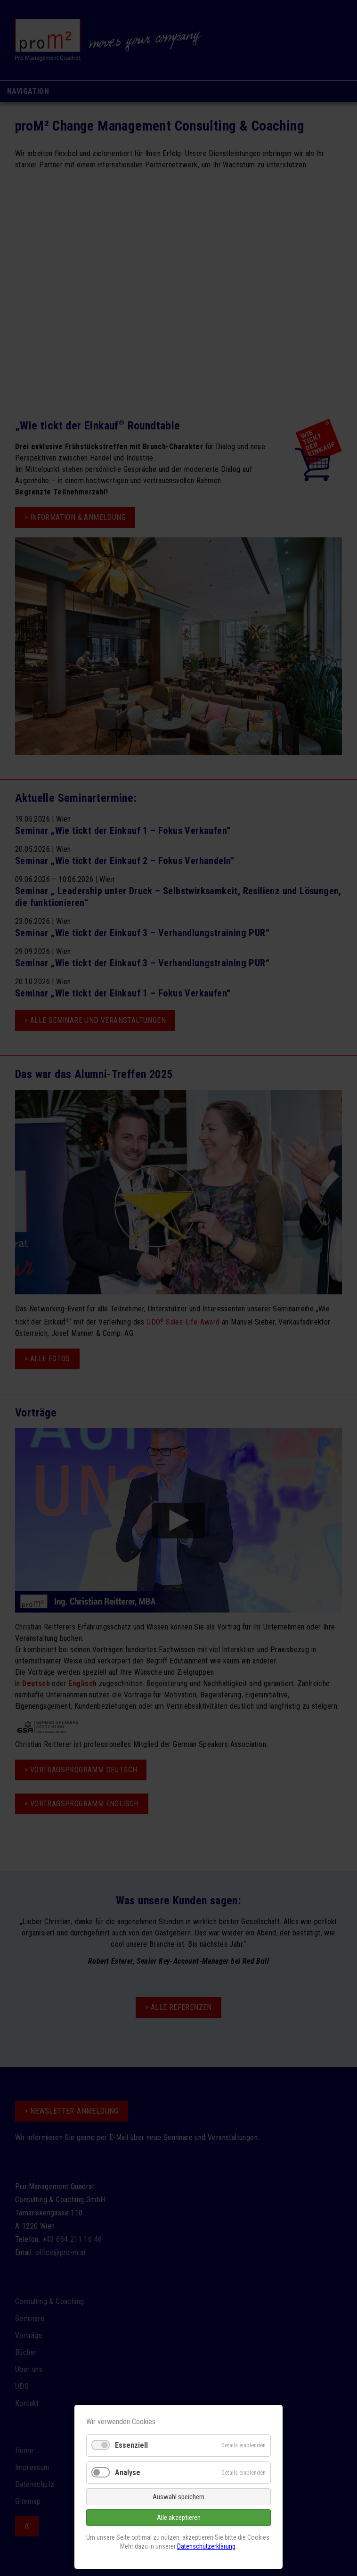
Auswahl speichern (178, 2497)
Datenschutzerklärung (206, 2546)
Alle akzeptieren (179, 2517)
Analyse (127, 2472)
